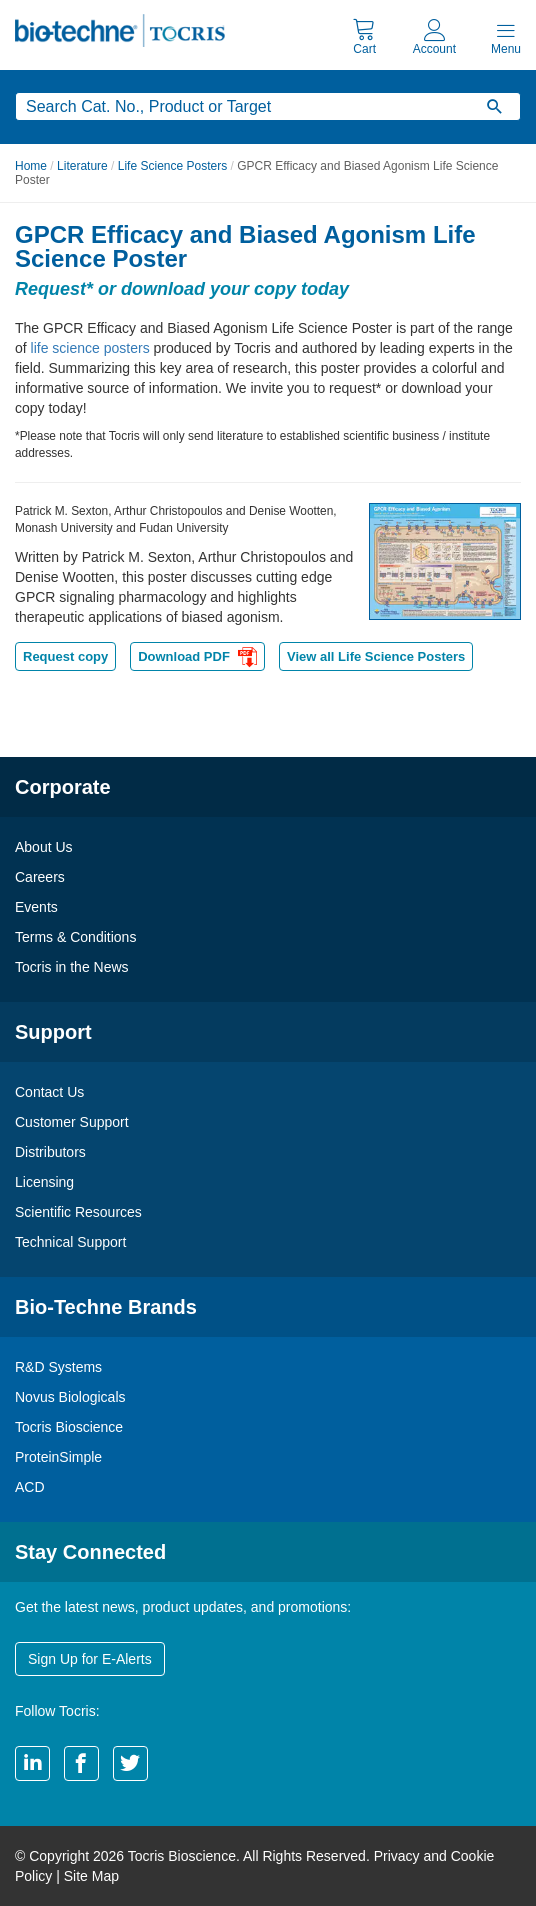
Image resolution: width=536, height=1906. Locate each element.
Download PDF (197, 659)
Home (31, 166)
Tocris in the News (72, 967)
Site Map (91, 1876)
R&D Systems (58, 1367)
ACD (30, 1487)
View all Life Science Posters (376, 656)
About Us (44, 847)
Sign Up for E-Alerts (90, 1659)
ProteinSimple (58, 1457)
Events (36, 907)
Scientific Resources (78, 1212)
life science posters (90, 348)
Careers (40, 877)
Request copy (65, 656)
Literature (82, 166)
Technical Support (70, 1242)
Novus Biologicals (70, 1397)
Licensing (44, 1182)
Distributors (50, 1152)
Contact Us (49, 1092)
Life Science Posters (172, 166)
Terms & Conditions (75, 937)
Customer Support (72, 1122)
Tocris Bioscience (69, 1427)
